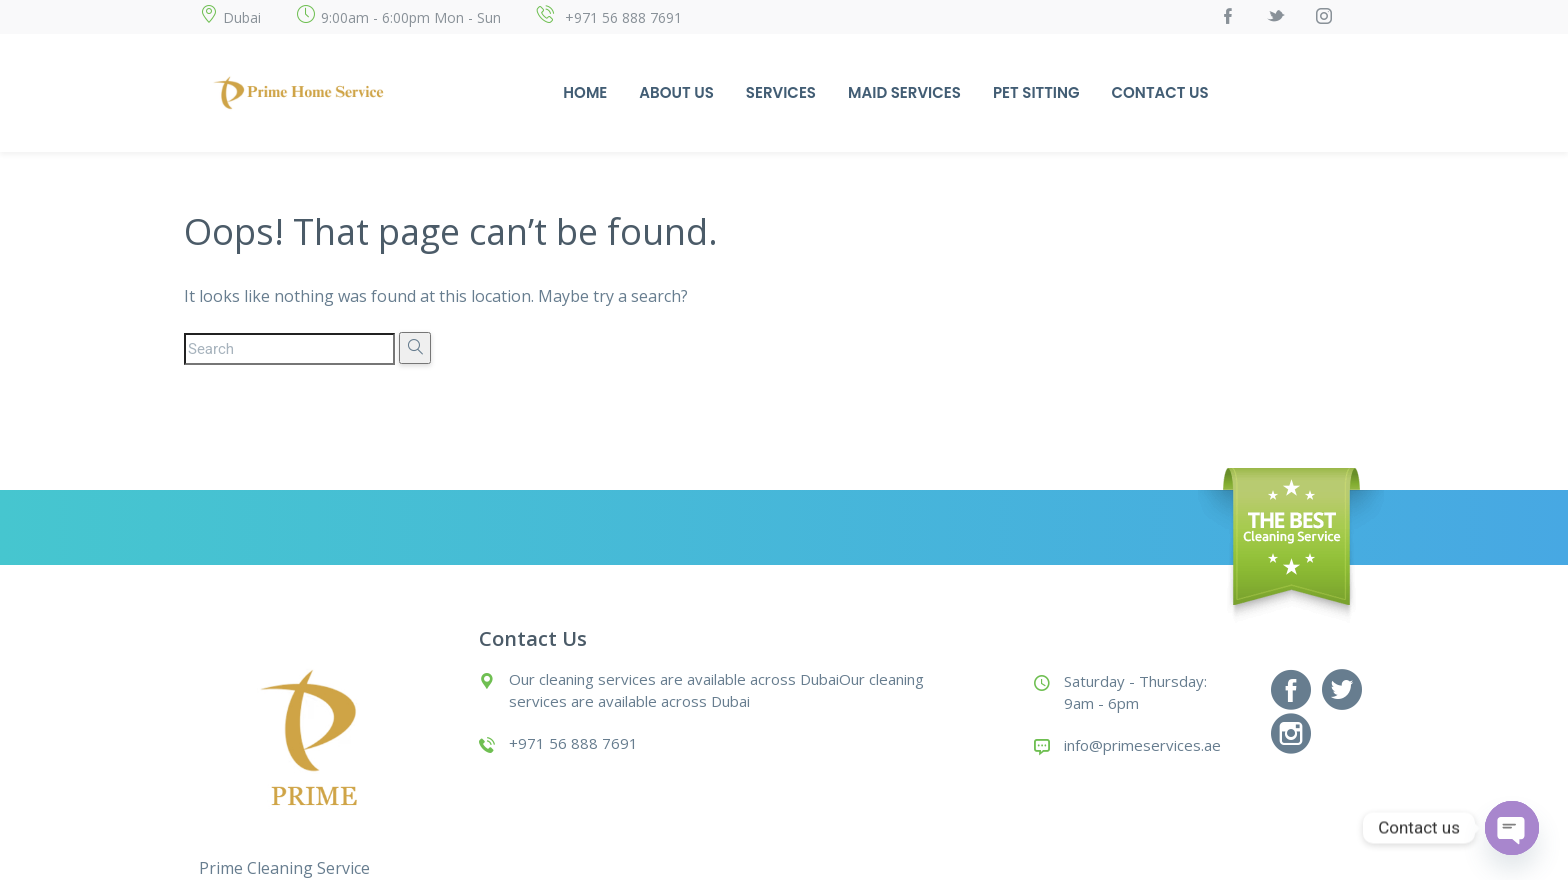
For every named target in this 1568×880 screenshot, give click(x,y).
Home (585, 92)
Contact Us (1160, 92)
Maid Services (904, 92)
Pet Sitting (1036, 92)
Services (781, 92)
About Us (676, 92)
